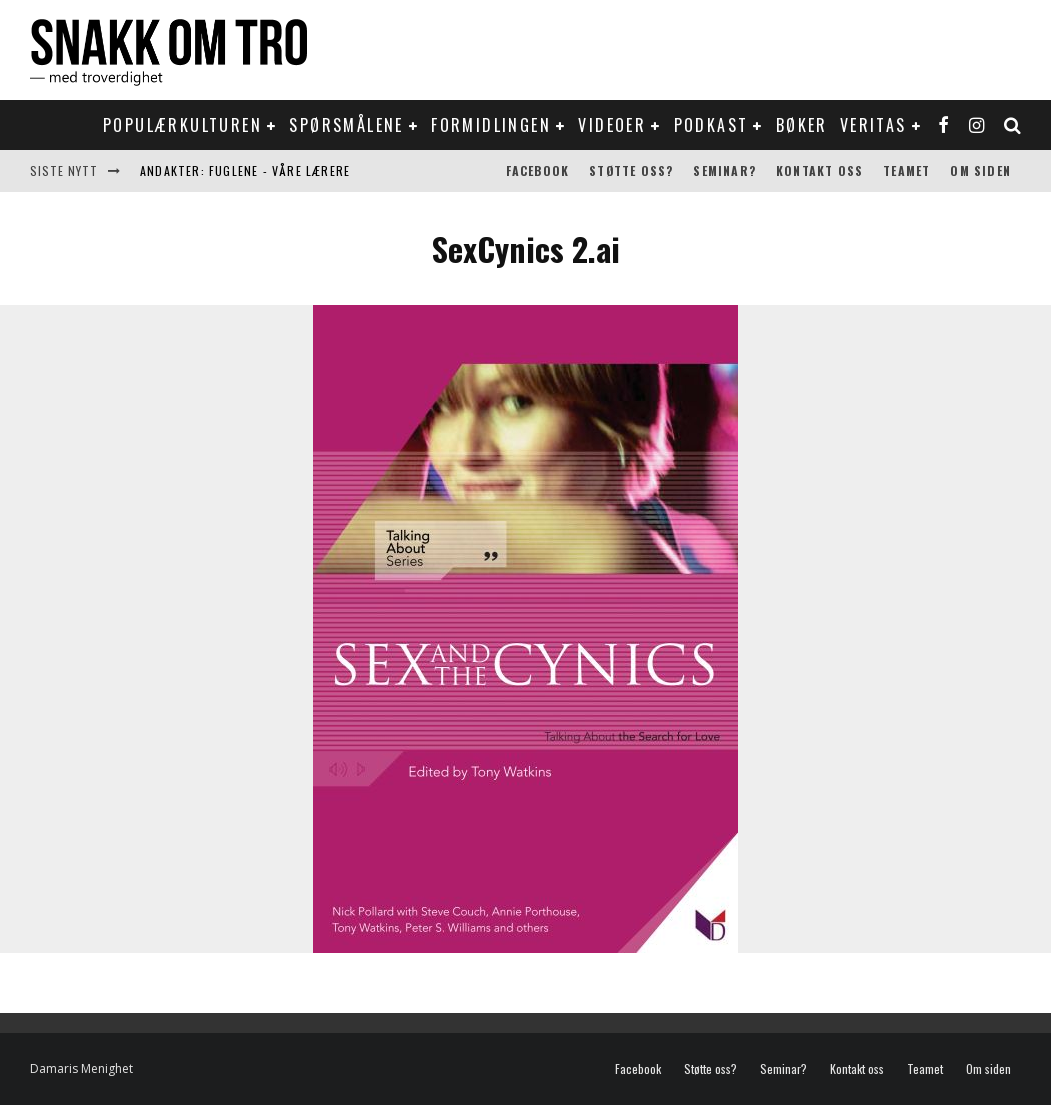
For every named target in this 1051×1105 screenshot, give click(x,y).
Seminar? (724, 170)
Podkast (711, 125)
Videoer (612, 125)
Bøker (802, 125)
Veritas (873, 125)
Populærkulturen (182, 125)
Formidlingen (491, 125)
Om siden (980, 170)
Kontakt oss (819, 170)
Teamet (906, 170)
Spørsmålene (346, 125)
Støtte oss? (631, 170)
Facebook (538, 170)
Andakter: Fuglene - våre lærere (245, 170)
